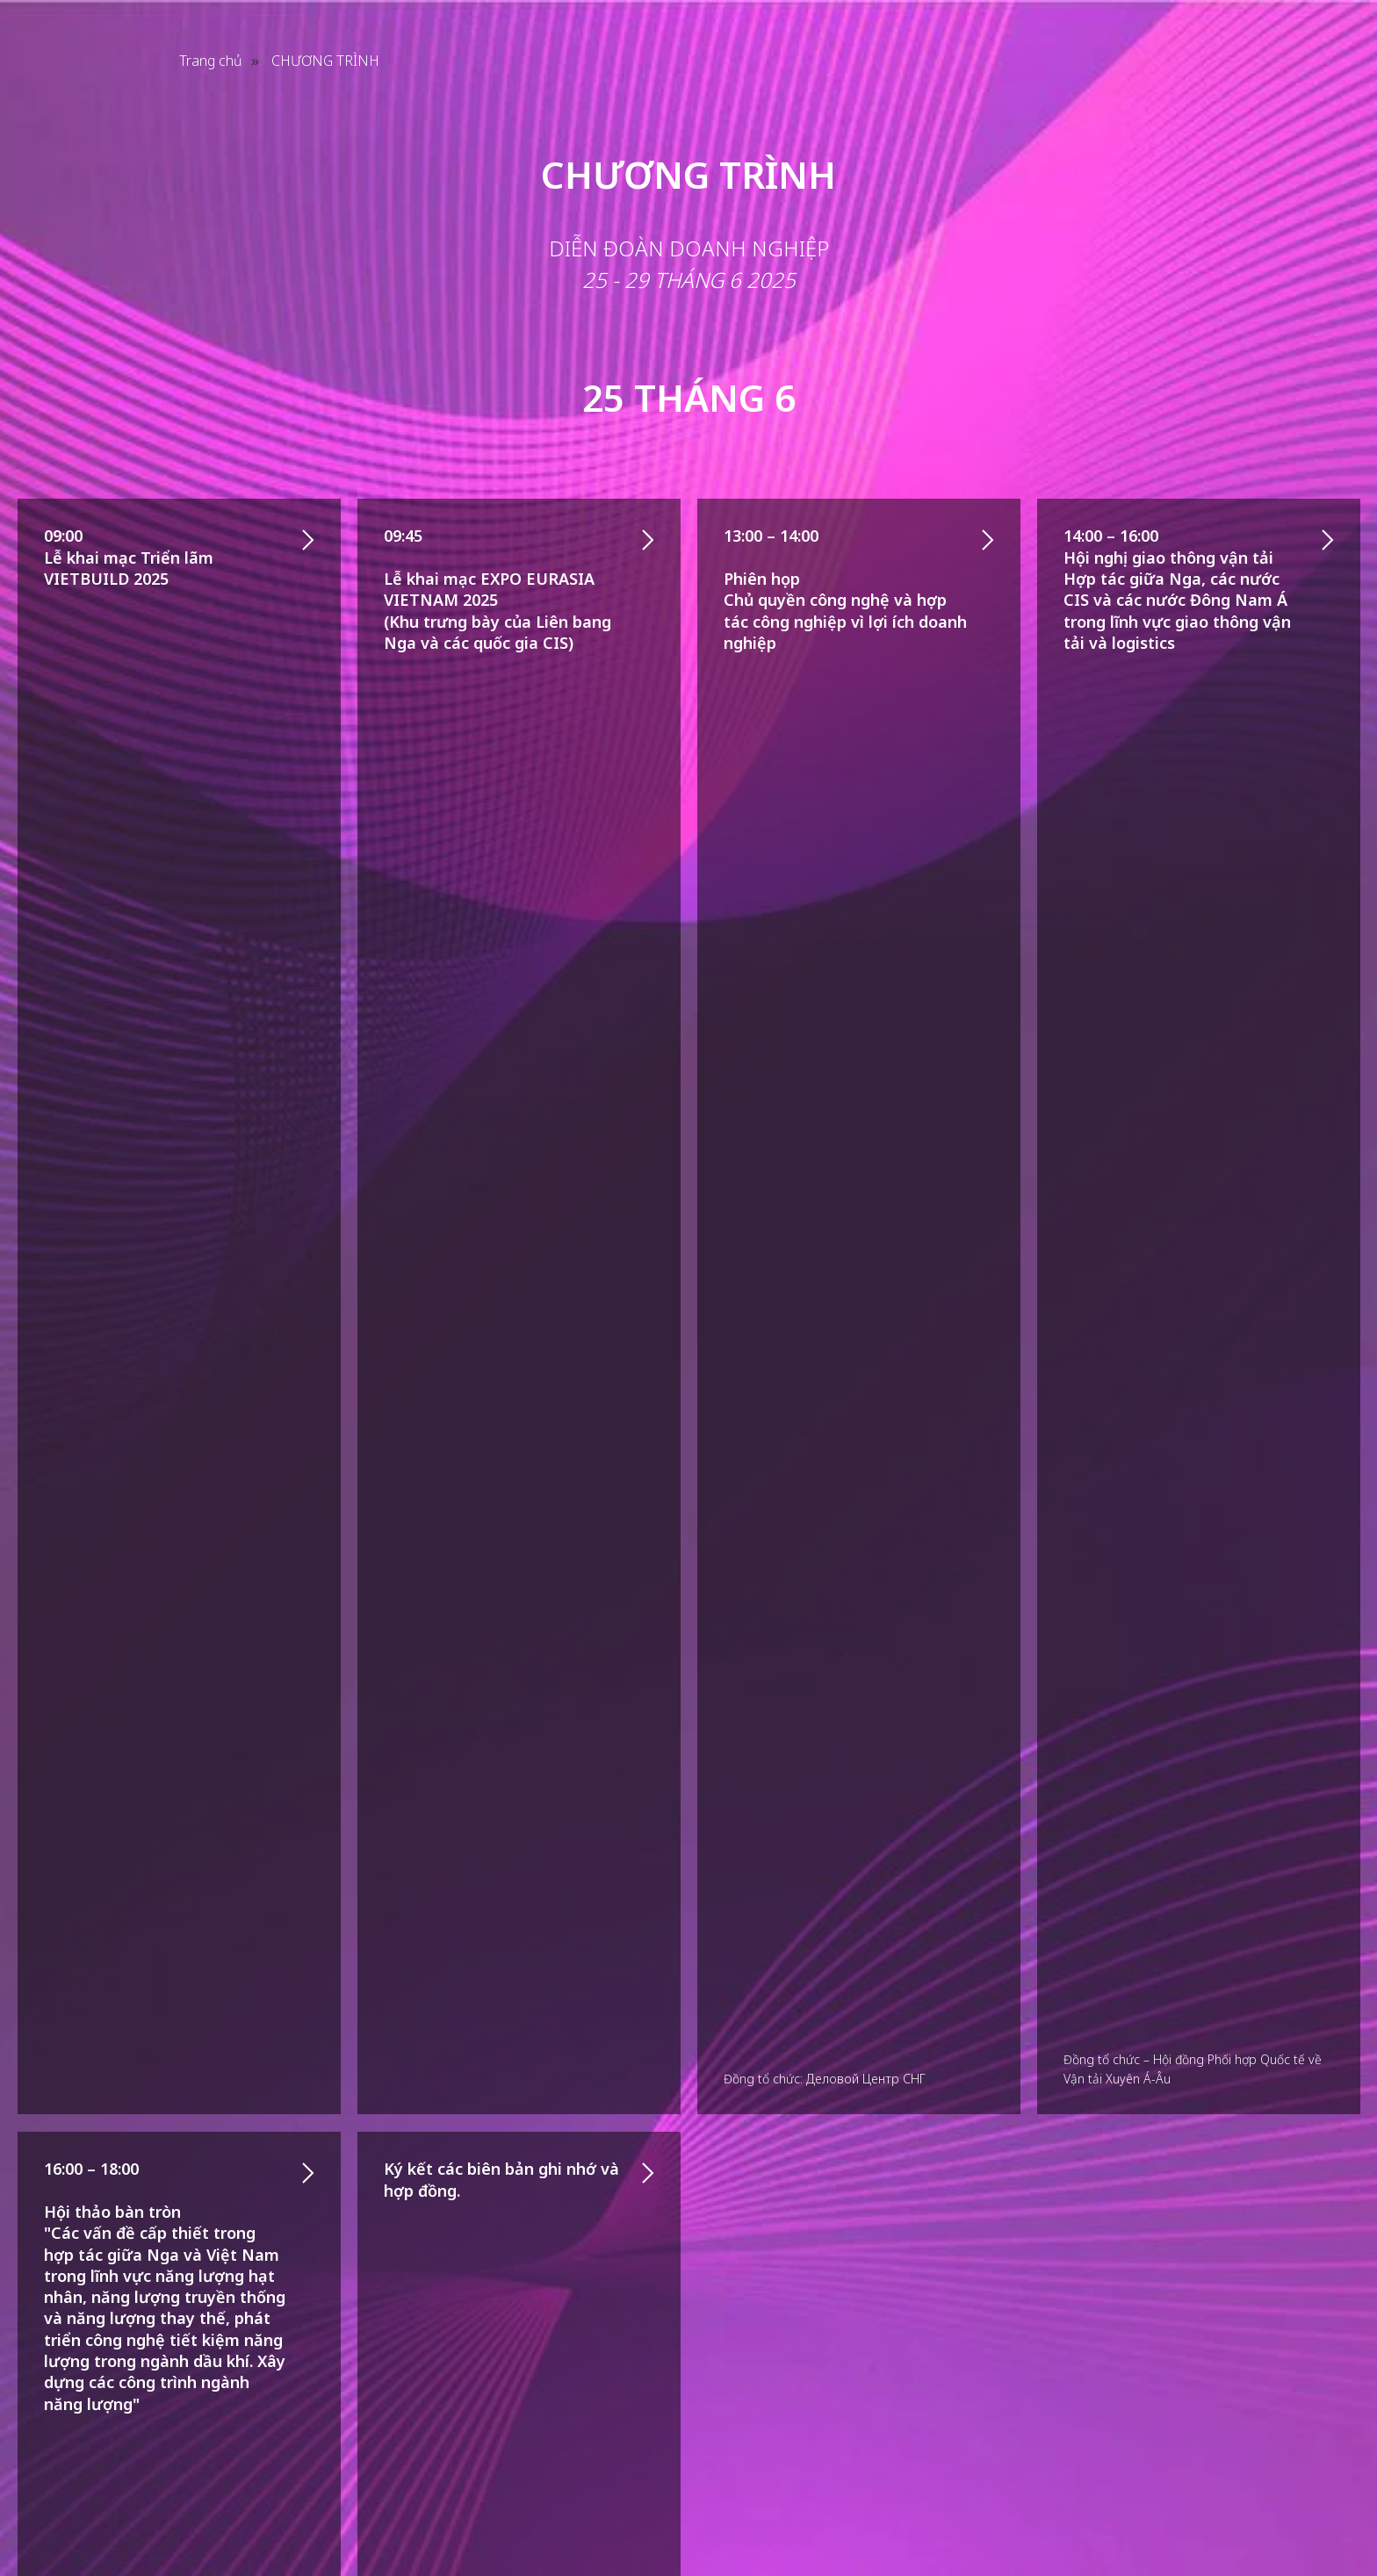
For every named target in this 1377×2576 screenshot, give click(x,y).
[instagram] (1256, 2477)
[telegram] (1326, 2477)
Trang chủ (210, 61)
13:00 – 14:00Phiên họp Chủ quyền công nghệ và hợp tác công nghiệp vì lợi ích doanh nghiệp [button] (845, 588)
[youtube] (1291, 2477)
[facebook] (1221, 2477)
